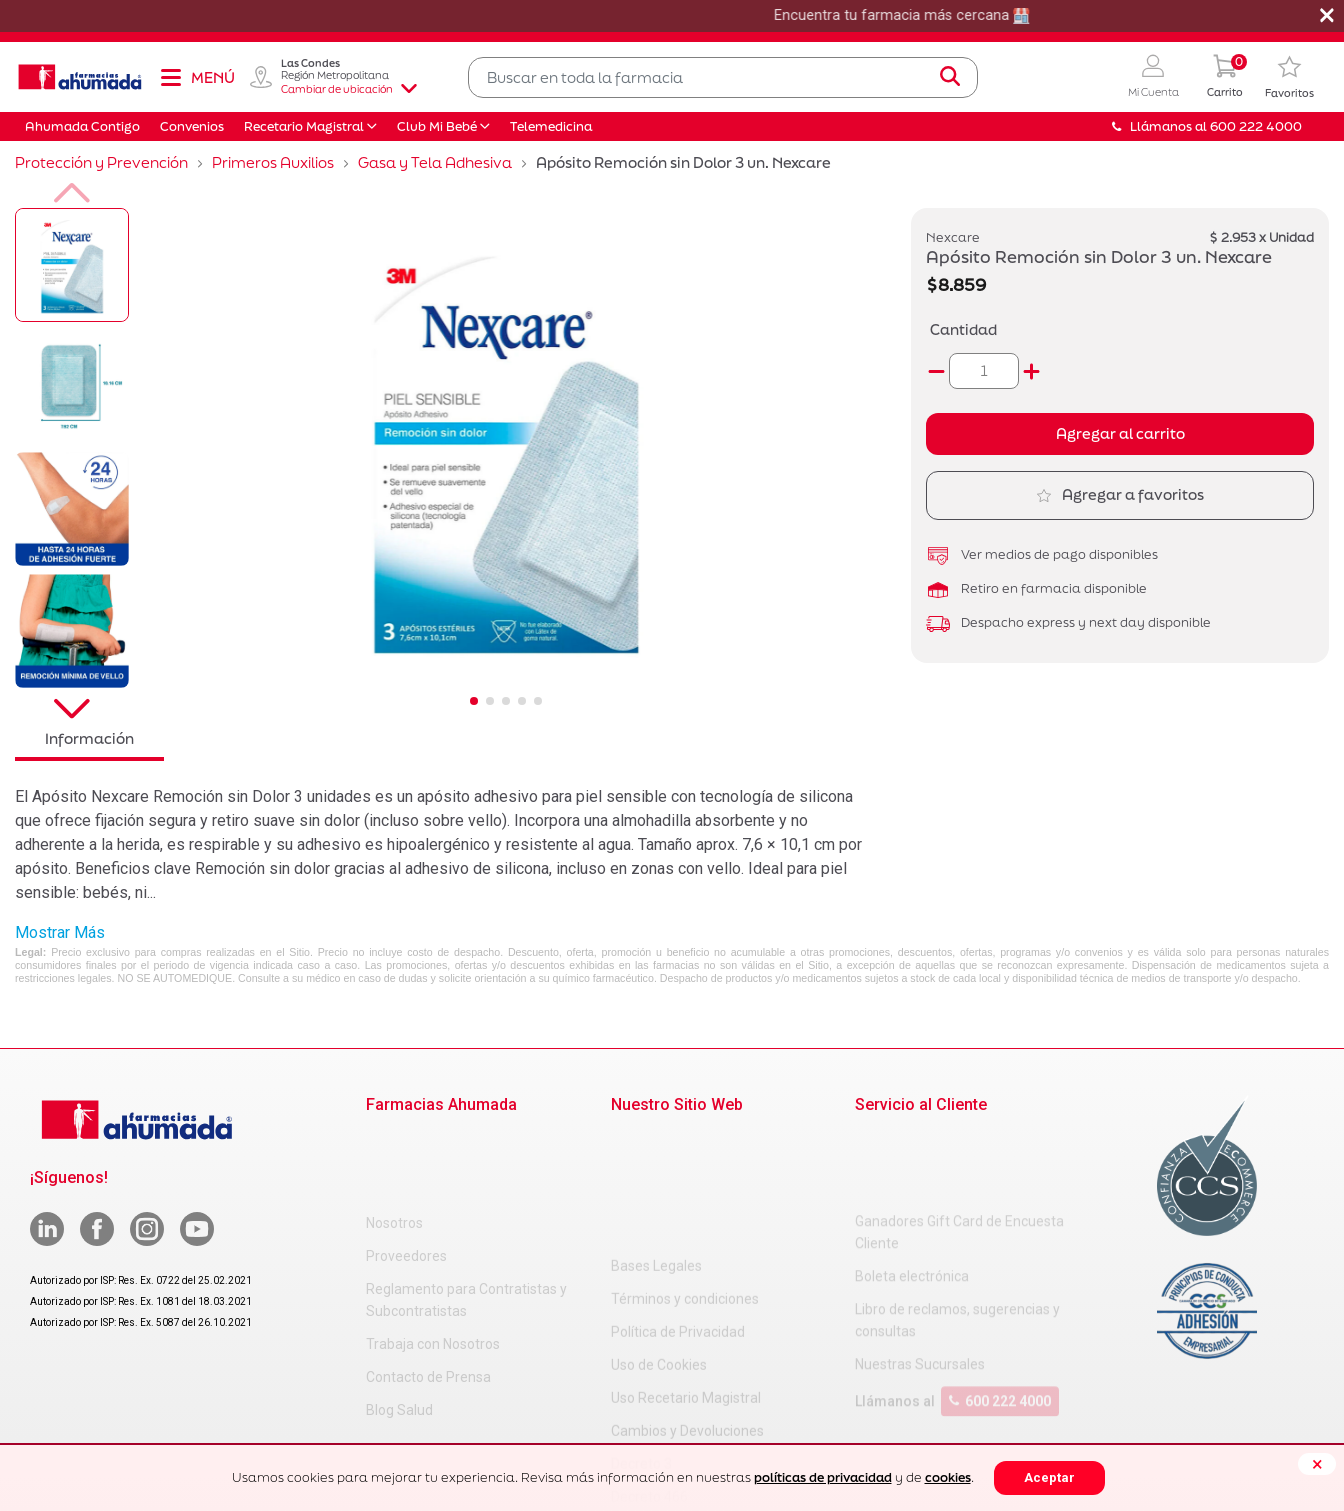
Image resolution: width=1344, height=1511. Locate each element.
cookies (948, 1477)
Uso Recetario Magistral (686, 1273)
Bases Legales (656, 1141)
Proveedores (406, 1174)
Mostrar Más (60, 932)
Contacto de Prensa (428, 1295)
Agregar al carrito (1120, 433)
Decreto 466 (649, 1372)
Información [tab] (89, 738)
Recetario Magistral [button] (304, 126)
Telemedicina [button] (551, 126)
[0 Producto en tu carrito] (1225, 77)
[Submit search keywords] (950, 77)
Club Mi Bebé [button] (437, 126)
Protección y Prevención (101, 162)
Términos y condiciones (685, 1174)
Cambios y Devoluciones (687, 1306)
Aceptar (1049, 1477)
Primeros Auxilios (273, 162)
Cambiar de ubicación (349, 89)
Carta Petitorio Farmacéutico (702, 1405)
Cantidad (963, 329)
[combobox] (723, 77)
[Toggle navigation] (197, 77)
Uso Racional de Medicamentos (710, 1438)
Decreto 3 (641, 1339)
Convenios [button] (192, 126)
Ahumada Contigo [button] (82, 126)
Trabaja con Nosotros (433, 1262)
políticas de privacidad (823, 1477)
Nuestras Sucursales (920, 1284)
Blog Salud (399, 1328)
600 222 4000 (1000, 1321)
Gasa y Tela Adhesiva (435, 162)
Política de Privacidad (678, 1207)
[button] (1153, 77)
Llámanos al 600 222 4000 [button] (1207, 126)
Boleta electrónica (912, 1196)
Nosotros (394, 1141)
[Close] (1317, 1464)
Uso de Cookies (659, 1240)
